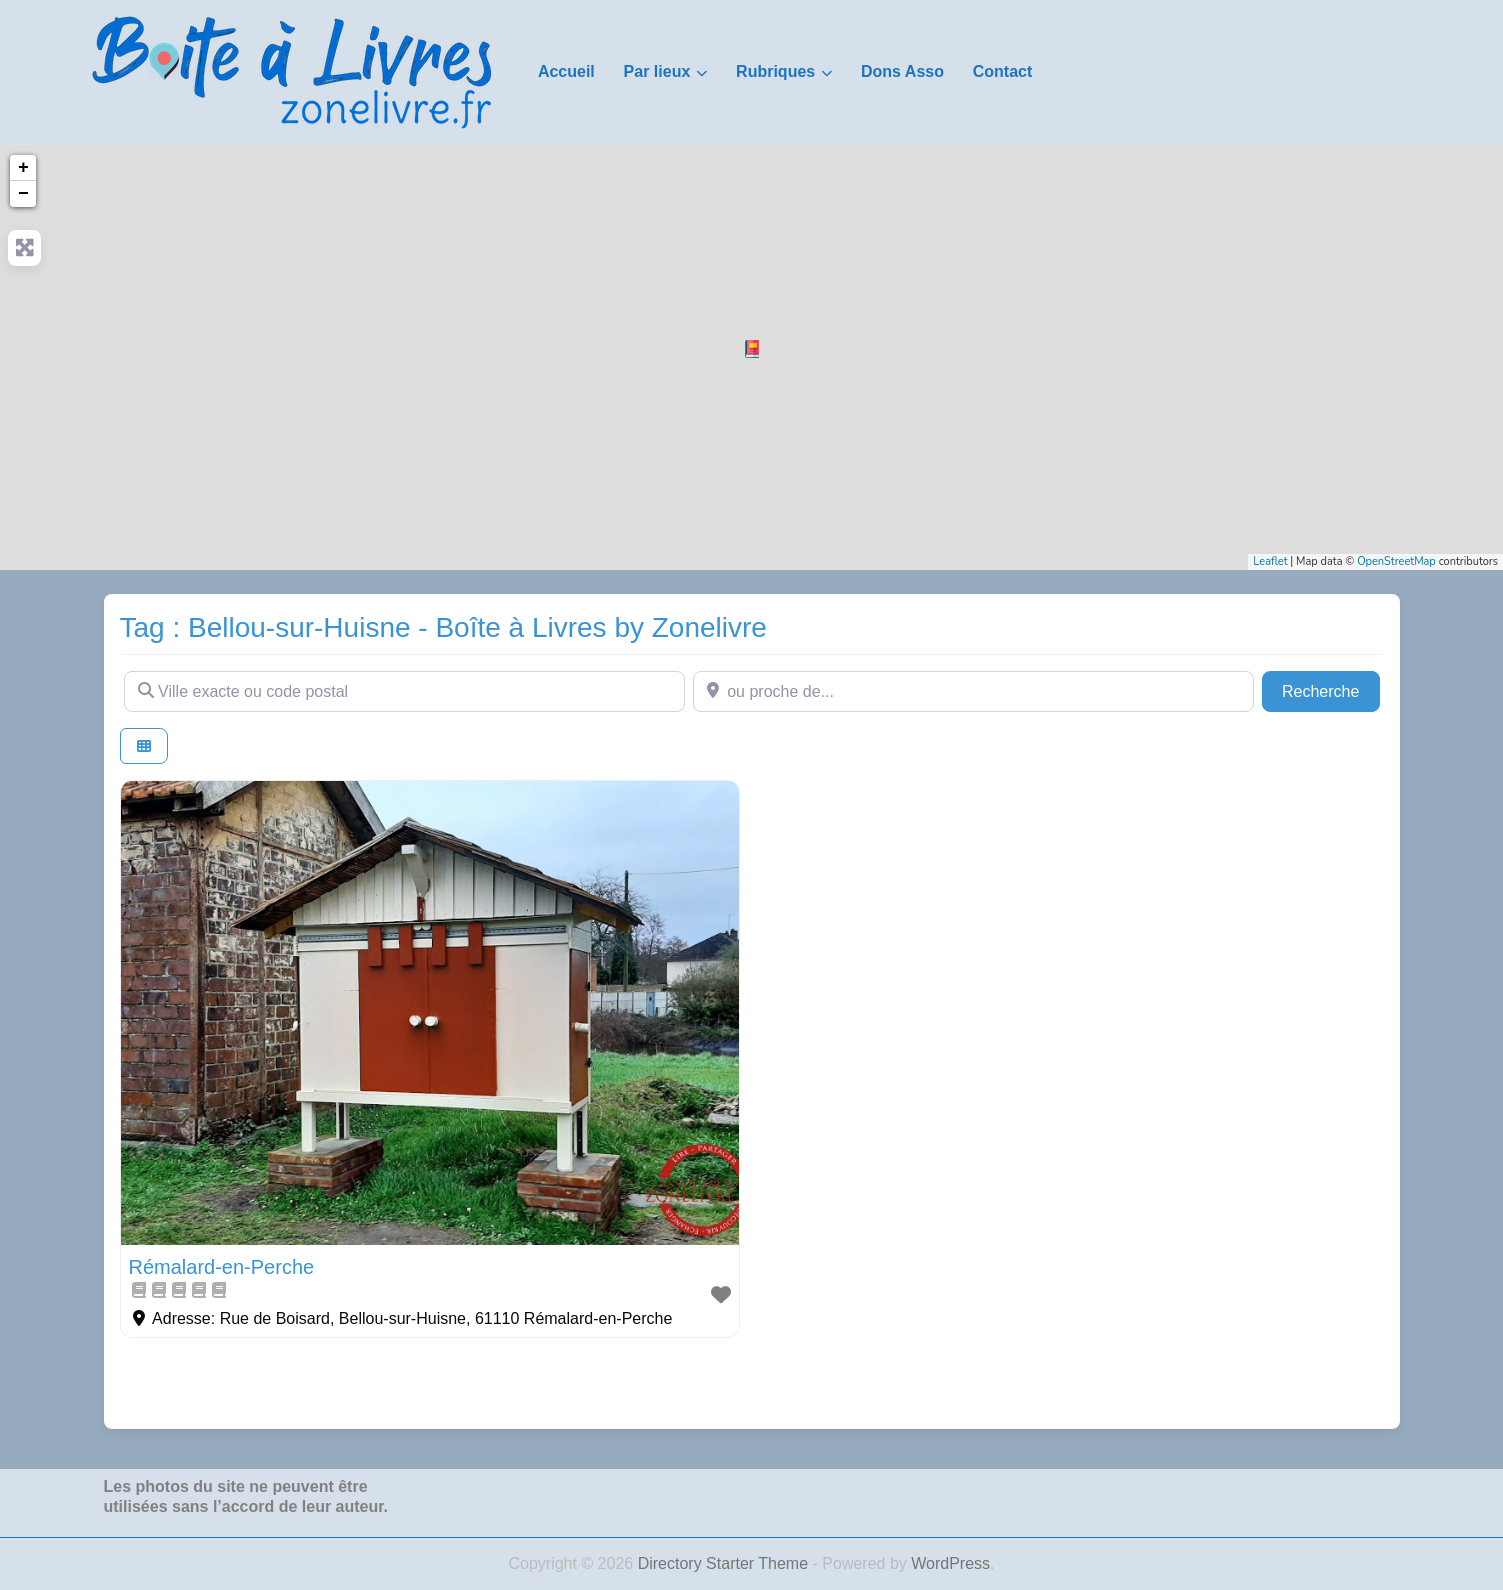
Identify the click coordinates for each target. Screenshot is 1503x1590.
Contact (1003, 71)
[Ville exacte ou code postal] (404, 691)
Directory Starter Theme (725, 1563)
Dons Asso (902, 71)
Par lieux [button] (657, 71)
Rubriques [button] (775, 71)
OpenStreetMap (1396, 561)
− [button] (23, 194)
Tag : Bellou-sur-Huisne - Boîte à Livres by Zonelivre (443, 627)
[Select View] (144, 746)
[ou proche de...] (973, 691)
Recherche (1331, 689)
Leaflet (1270, 561)
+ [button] (23, 168)
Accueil (566, 71)
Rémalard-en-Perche (222, 1267)
